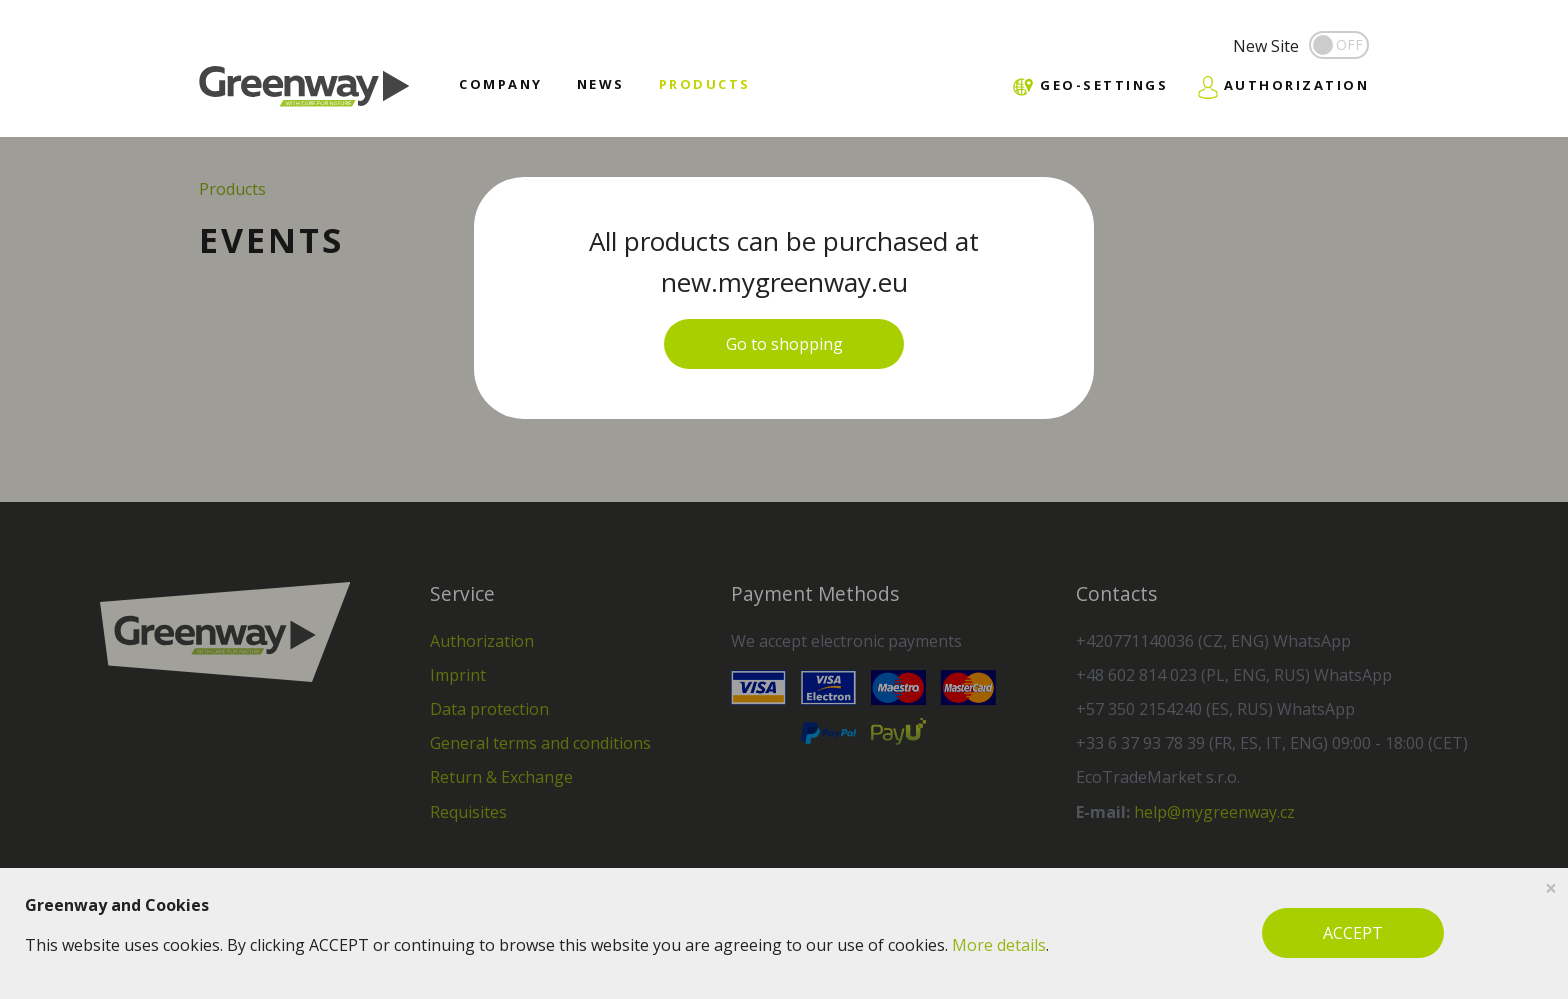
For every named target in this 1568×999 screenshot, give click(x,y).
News (601, 84)
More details (999, 945)
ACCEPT (1353, 933)
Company (501, 84)
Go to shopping (784, 344)
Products (705, 84)
